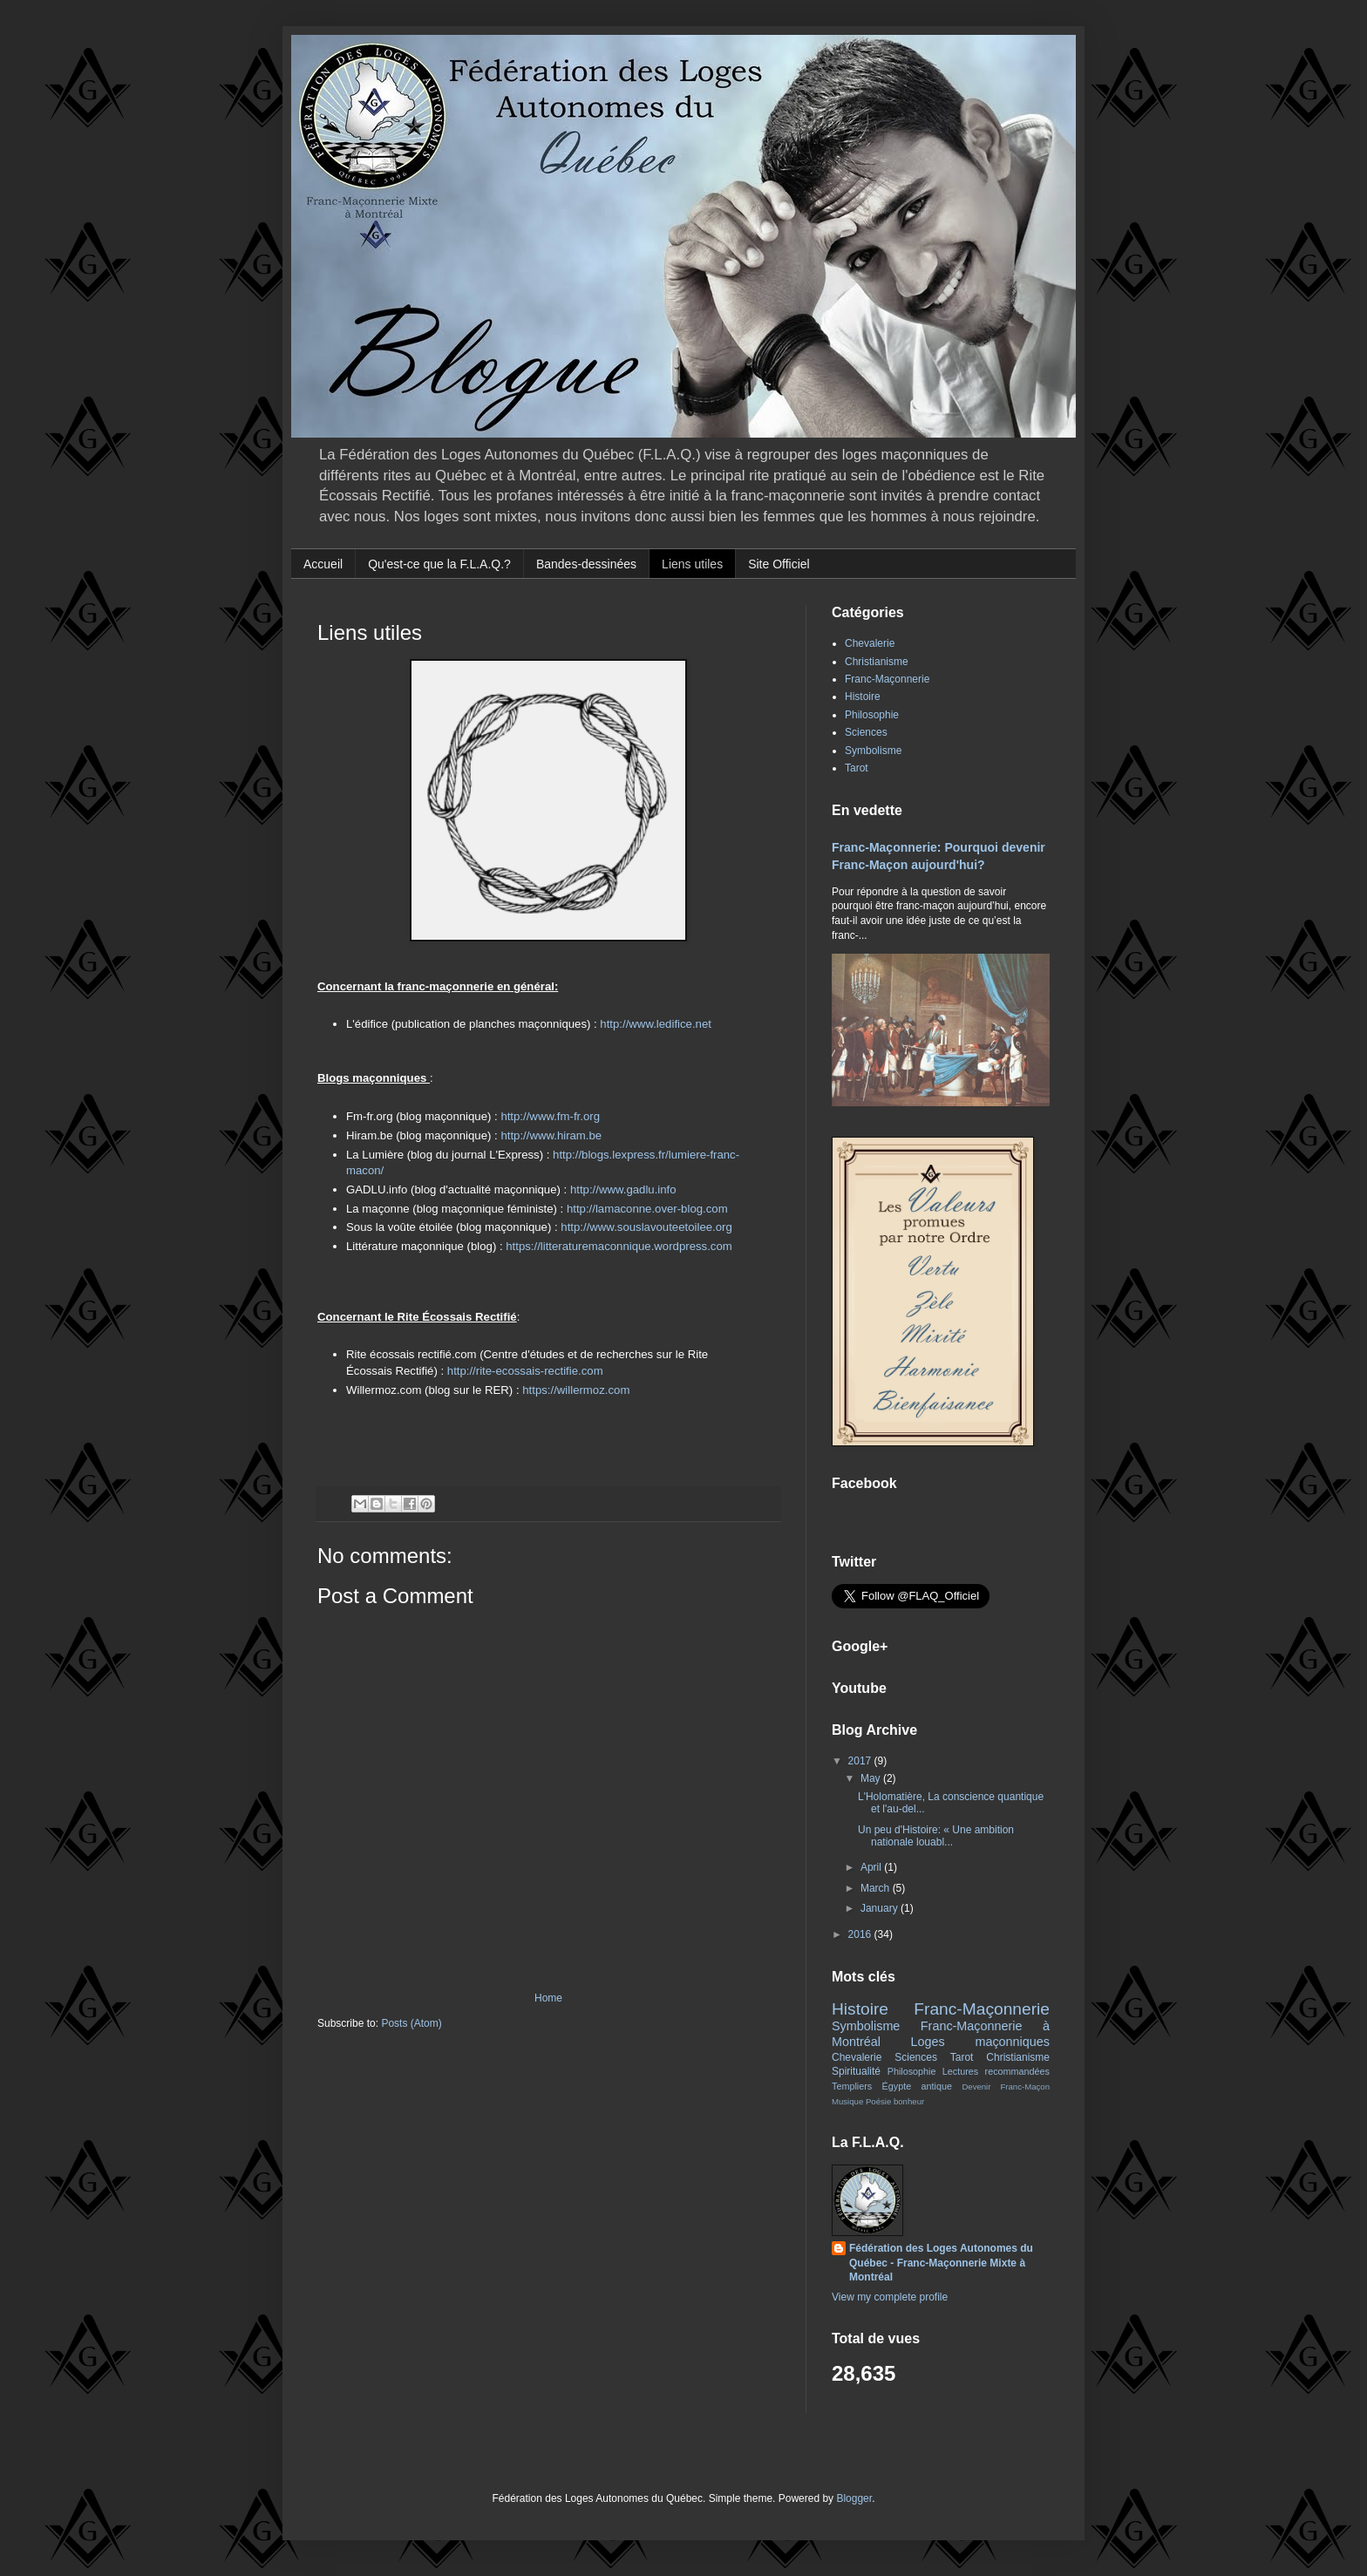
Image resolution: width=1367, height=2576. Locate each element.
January (880, 1908)
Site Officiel (779, 564)
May (871, 1778)
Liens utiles (692, 564)
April (872, 1867)
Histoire (863, 696)
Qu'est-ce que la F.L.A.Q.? (439, 564)
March (876, 1888)
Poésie (878, 2101)
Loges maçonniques (980, 2042)
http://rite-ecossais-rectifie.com (525, 1370)
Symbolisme (873, 750)
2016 (861, 1934)
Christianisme (876, 662)
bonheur (909, 2101)
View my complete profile (890, 2297)
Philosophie (872, 715)
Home (548, 1998)
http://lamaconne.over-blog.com (647, 1208)
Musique (847, 2101)
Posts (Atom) (411, 2023)
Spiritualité (856, 2071)
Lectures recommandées (996, 2071)
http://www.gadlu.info (623, 1189)
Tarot (856, 768)
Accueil (323, 564)
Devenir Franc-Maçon (1006, 2086)
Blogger (854, 2498)
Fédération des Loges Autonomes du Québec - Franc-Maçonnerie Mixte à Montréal (941, 2263)
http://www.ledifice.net (655, 1023)
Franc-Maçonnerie (887, 679)
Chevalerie (869, 643)
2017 (861, 1761)
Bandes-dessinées (586, 564)
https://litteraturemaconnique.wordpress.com (618, 1246)
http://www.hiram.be (551, 1135)
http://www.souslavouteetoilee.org (646, 1227)
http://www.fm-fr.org (550, 1116)
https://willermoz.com (575, 1390)
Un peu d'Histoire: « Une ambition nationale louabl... (936, 1836)
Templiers (852, 2086)
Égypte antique (917, 2086)
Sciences (866, 732)
